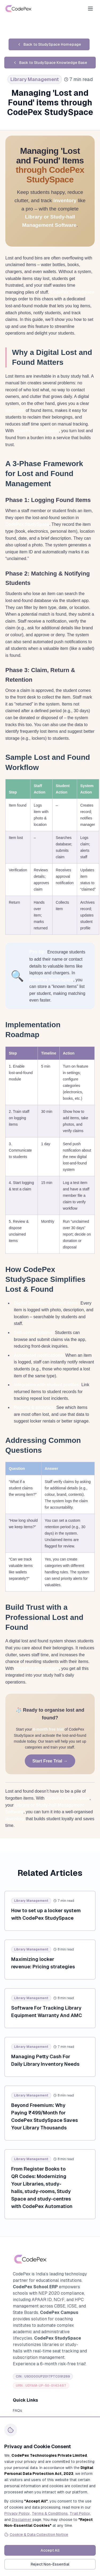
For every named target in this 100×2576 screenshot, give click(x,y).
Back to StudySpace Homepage (49, 44)
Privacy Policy (17, 2513)
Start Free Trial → (50, 1761)
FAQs (17, 2410)
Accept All (50, 2550)
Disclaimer (21, 2519)
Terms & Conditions (50, 2513)
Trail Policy (80, 2513)
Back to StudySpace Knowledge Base (50, 62)
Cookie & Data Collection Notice (36, 2534)
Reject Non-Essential (50, 2564)
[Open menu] (90, 8)
